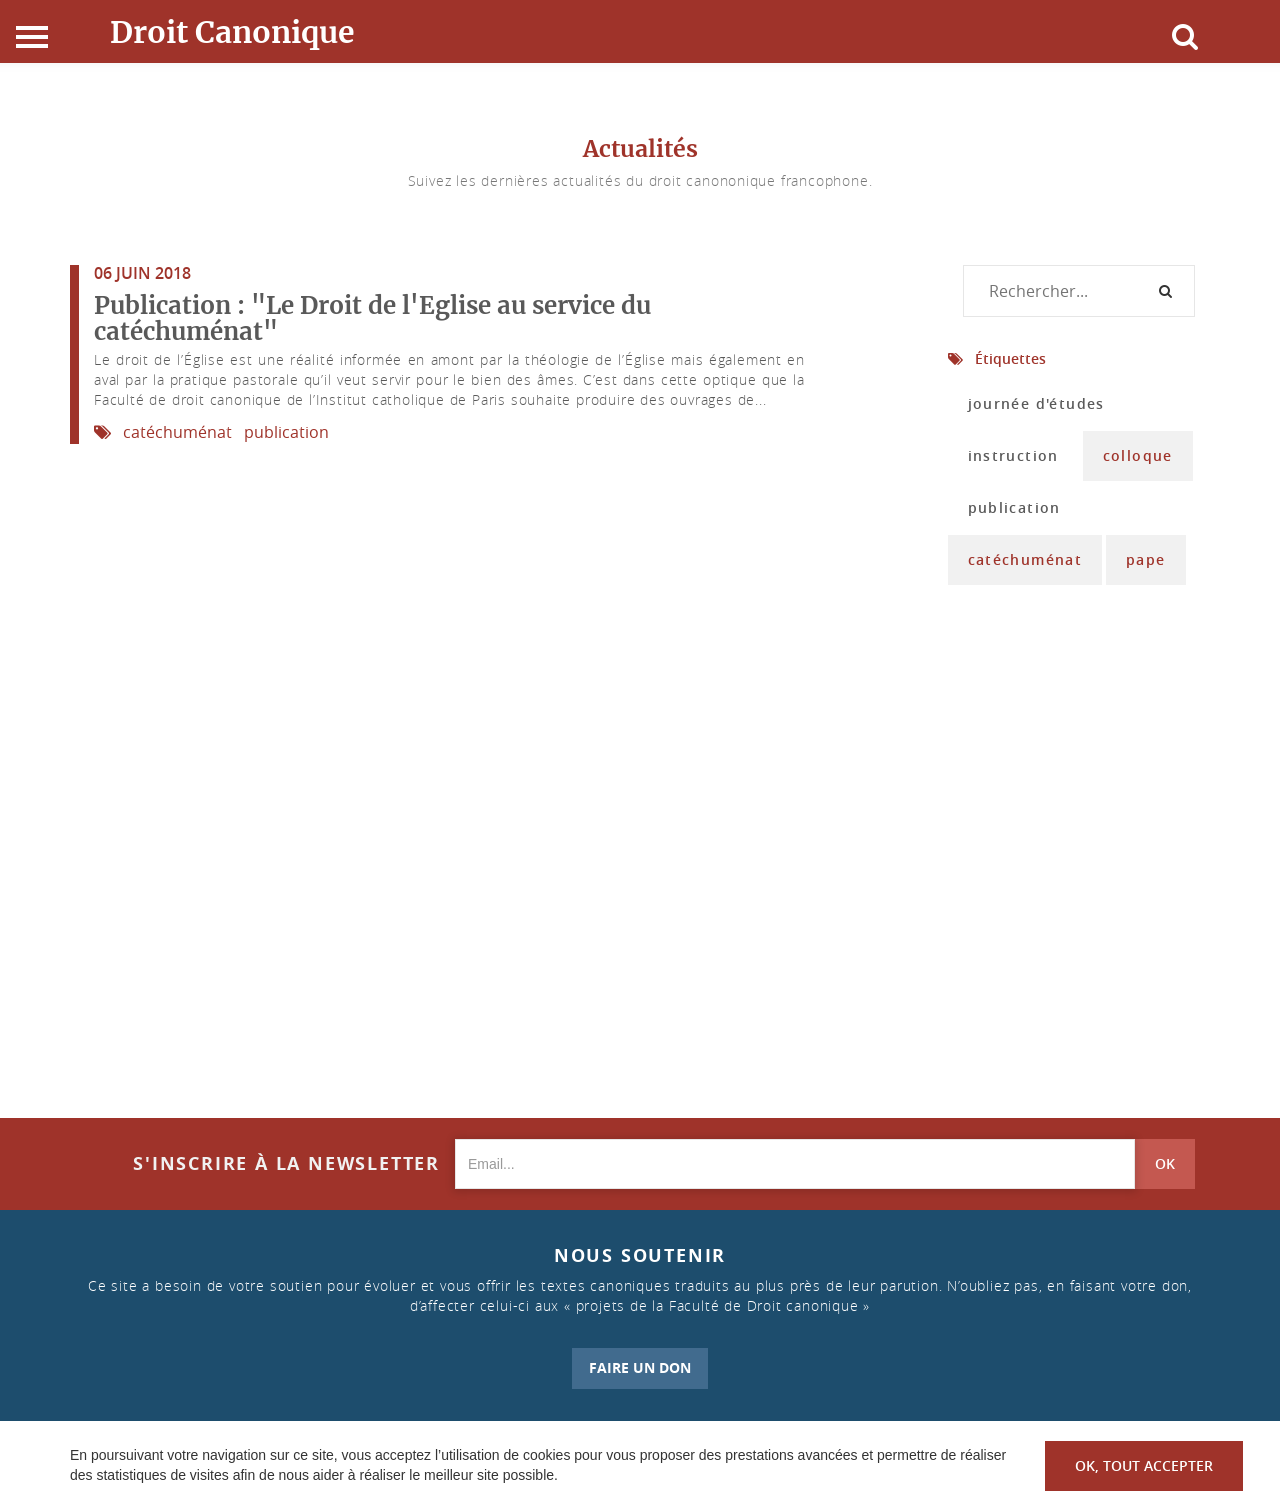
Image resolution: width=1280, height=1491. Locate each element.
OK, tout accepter (1144, 1465)
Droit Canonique (232, 32)
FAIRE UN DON (640, 1367)
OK (1165, 1163)
